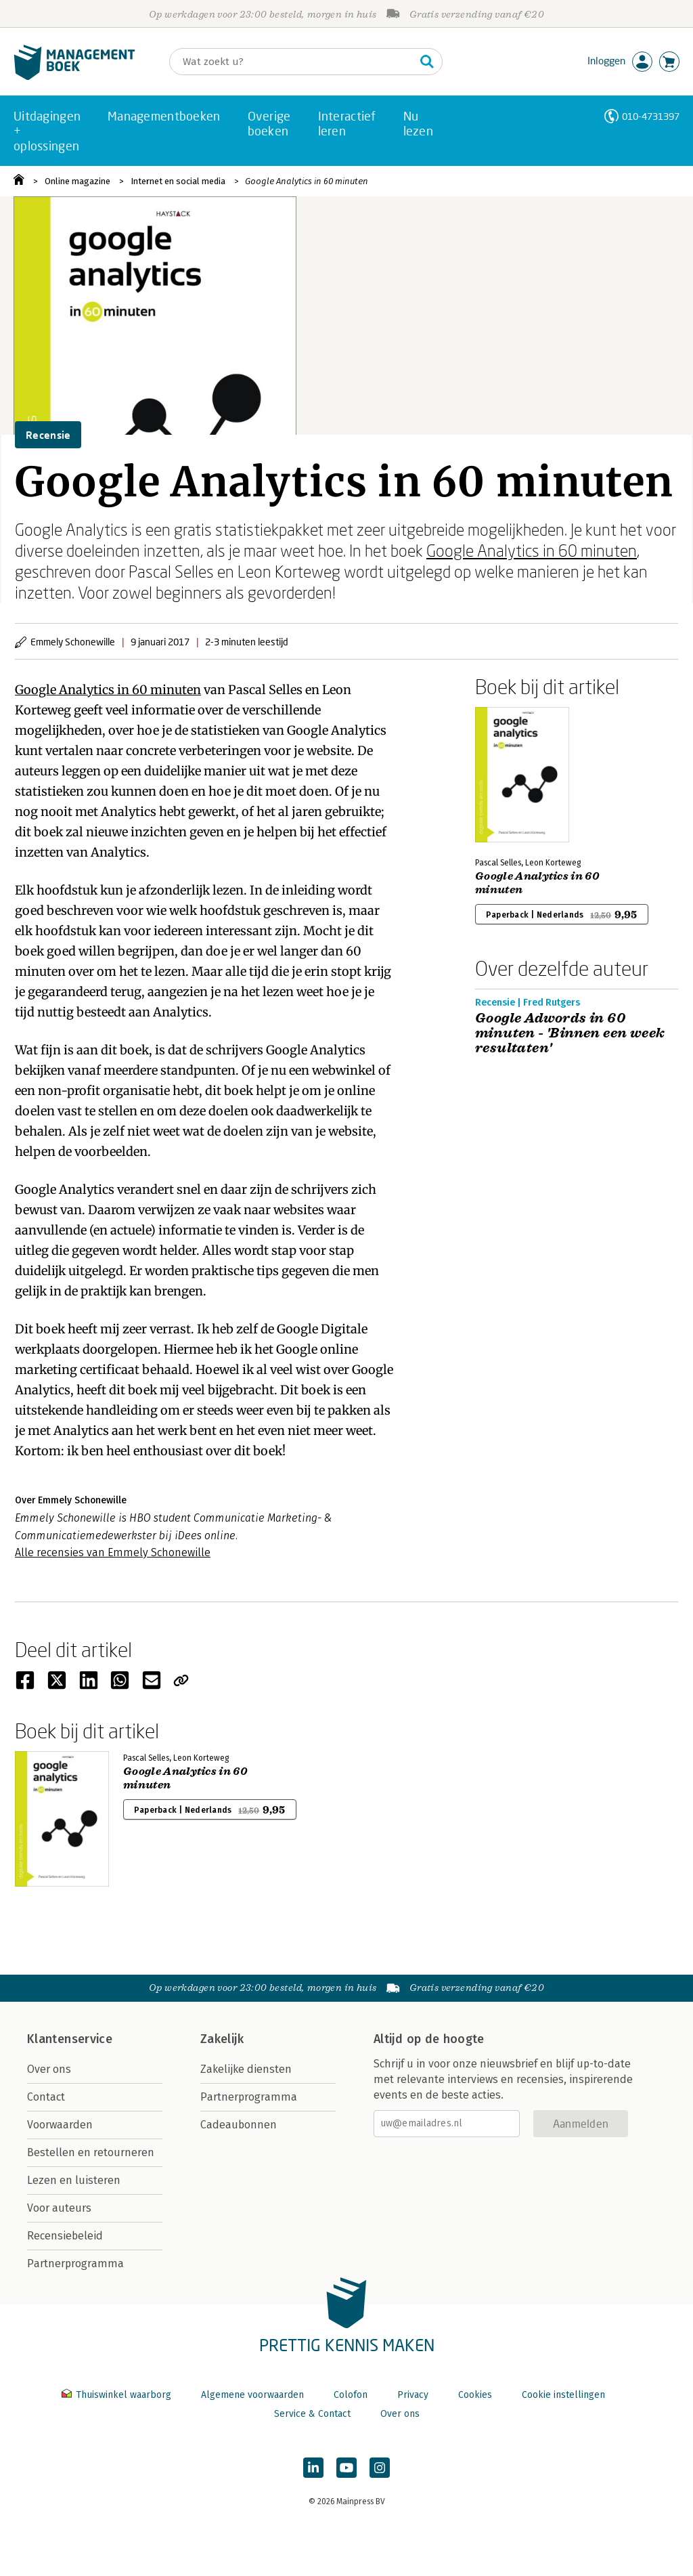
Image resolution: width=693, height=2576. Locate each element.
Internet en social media (178, 181)
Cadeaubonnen (238, 2124)
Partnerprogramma (75, 2263)
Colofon (350, 2395)
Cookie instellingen (563, 2395)
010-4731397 (650, 116)
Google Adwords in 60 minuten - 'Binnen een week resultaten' (570, 1033)
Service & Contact (312, 2414)
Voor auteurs (59, 2208)
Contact (46, 2096)
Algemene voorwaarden (252, 2395)
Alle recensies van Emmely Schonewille (112, 1552)
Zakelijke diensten (246, 2069)
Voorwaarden (60, 2124)
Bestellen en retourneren (90, 2152)
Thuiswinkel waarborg (118, 2395)
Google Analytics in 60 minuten (306, 181)
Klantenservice (69, 2039)
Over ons (49, 2069)
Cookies (475, 2395)
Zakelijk (222, 2039)
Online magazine (77, 181)
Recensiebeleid (65, 2235)
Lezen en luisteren (73, 2180)
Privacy (412, 2395)
